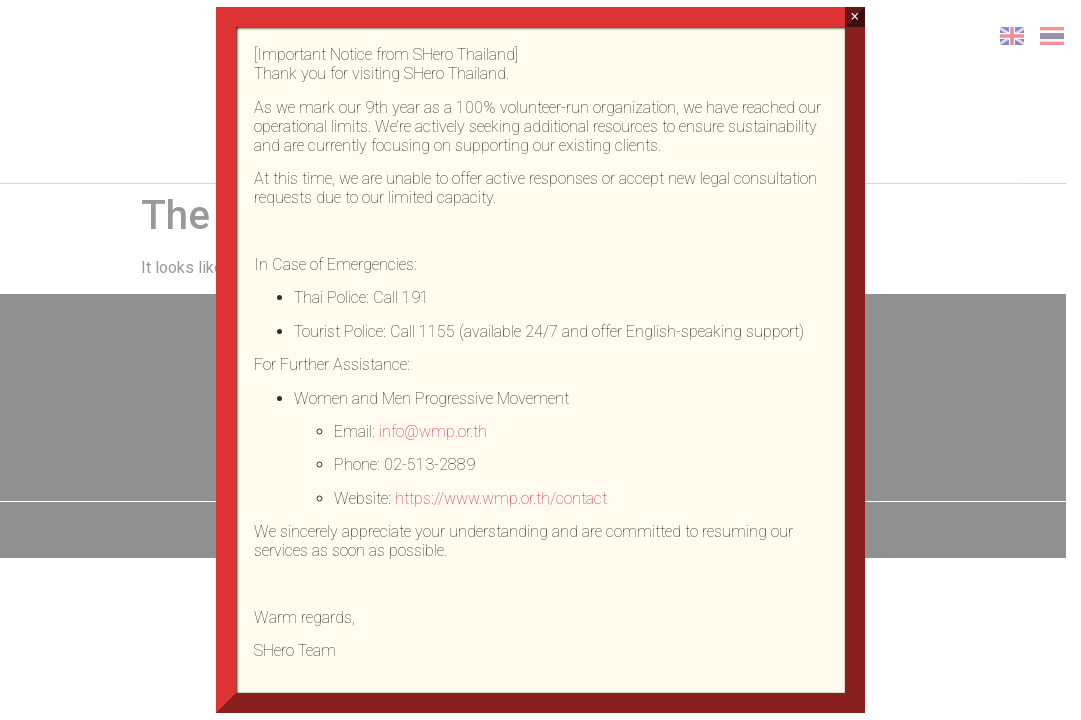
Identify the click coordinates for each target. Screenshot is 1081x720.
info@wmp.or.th (433, 431)
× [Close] (854, 16)
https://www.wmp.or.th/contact (501, 498)
